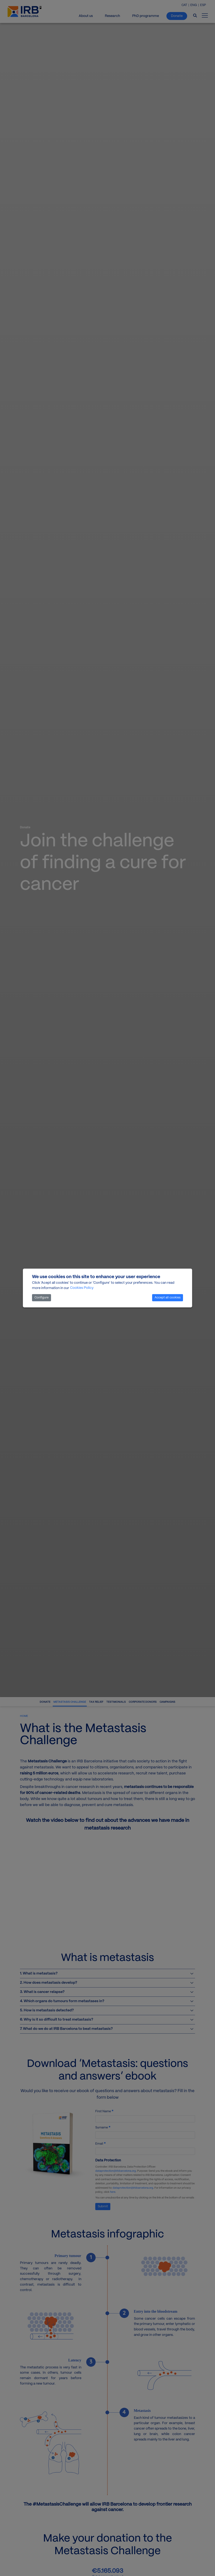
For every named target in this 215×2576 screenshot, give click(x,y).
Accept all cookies (168, 1297)
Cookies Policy (82, 1288)
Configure (41, 1297)
